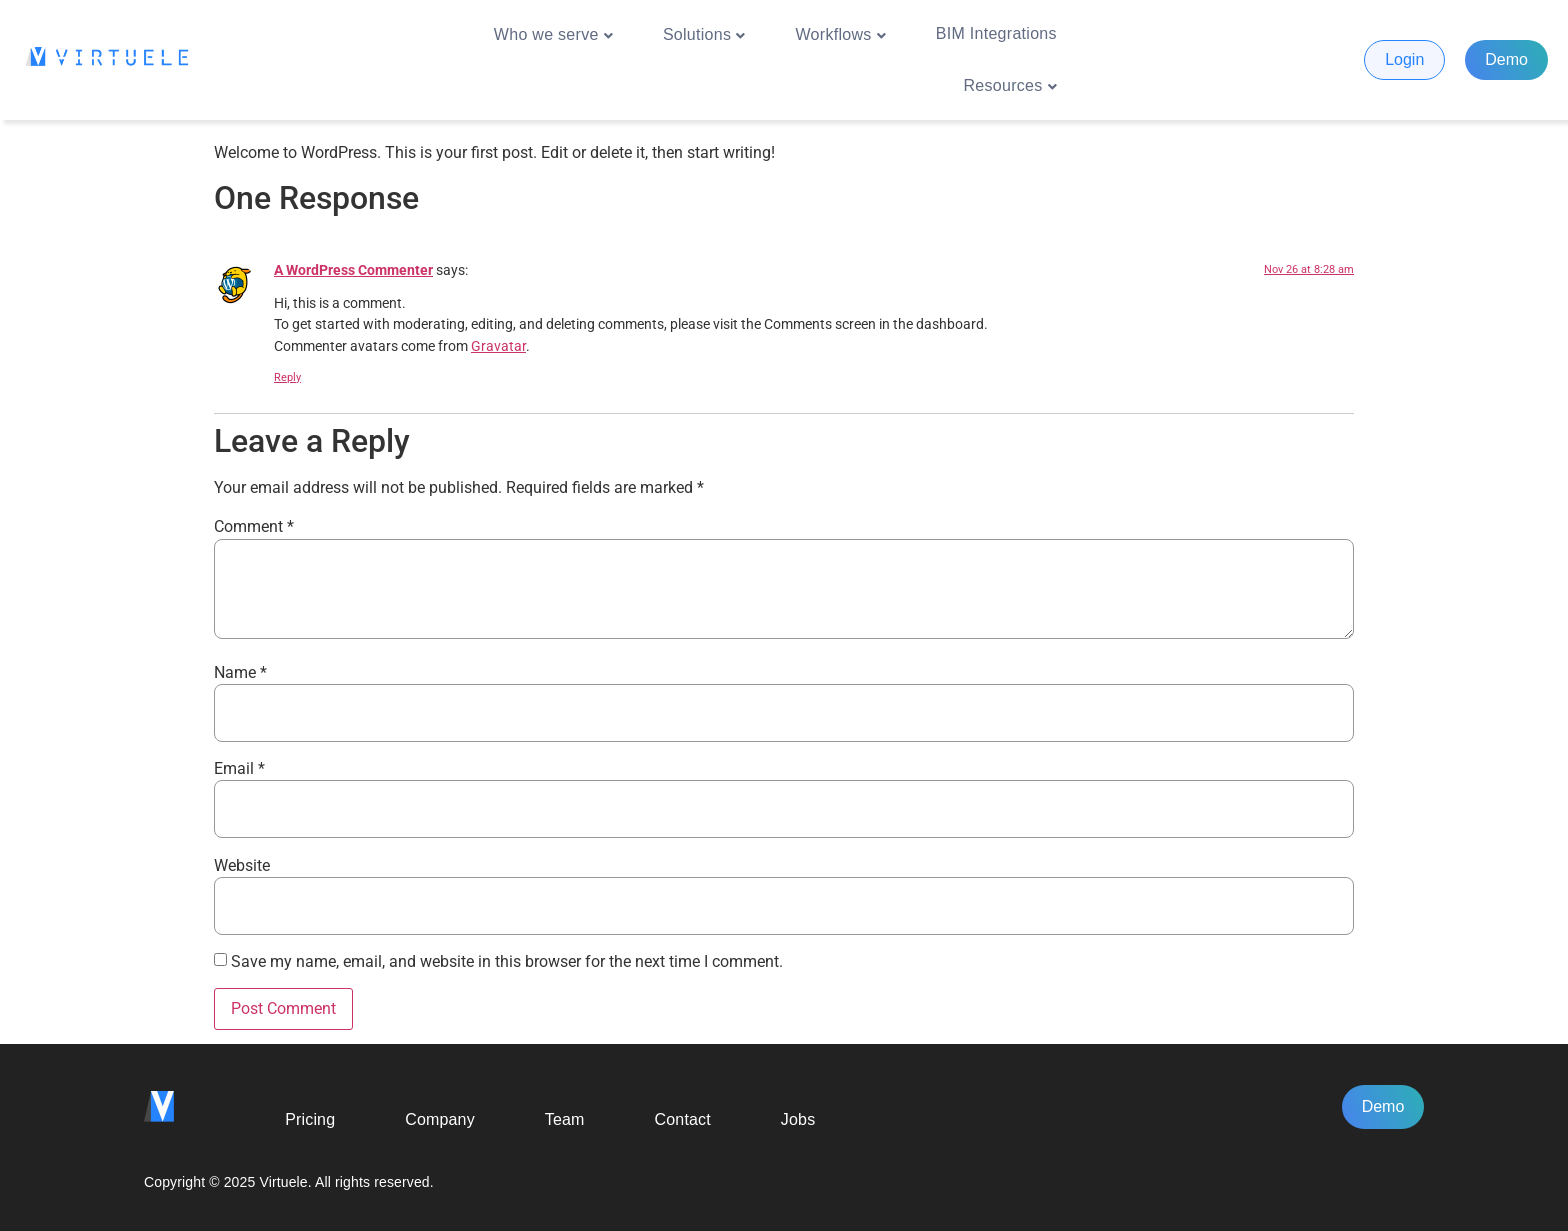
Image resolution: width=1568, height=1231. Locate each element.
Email (239, 769)
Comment (254, 527)
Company (440, 1119)
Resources (1010, 86)
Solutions (704, 35)
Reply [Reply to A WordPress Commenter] (287, 377)
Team (565, 1119)
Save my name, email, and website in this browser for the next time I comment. (507, 962)
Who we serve (553, 35)
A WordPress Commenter (353, 270)
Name (240, 673)
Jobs (798, 1119)
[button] (553, 34)
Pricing (310, 1119)
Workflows (841, 35)
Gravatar (498, 346)
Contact (683, 1119)
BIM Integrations (996, 33)
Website (242, 866)
